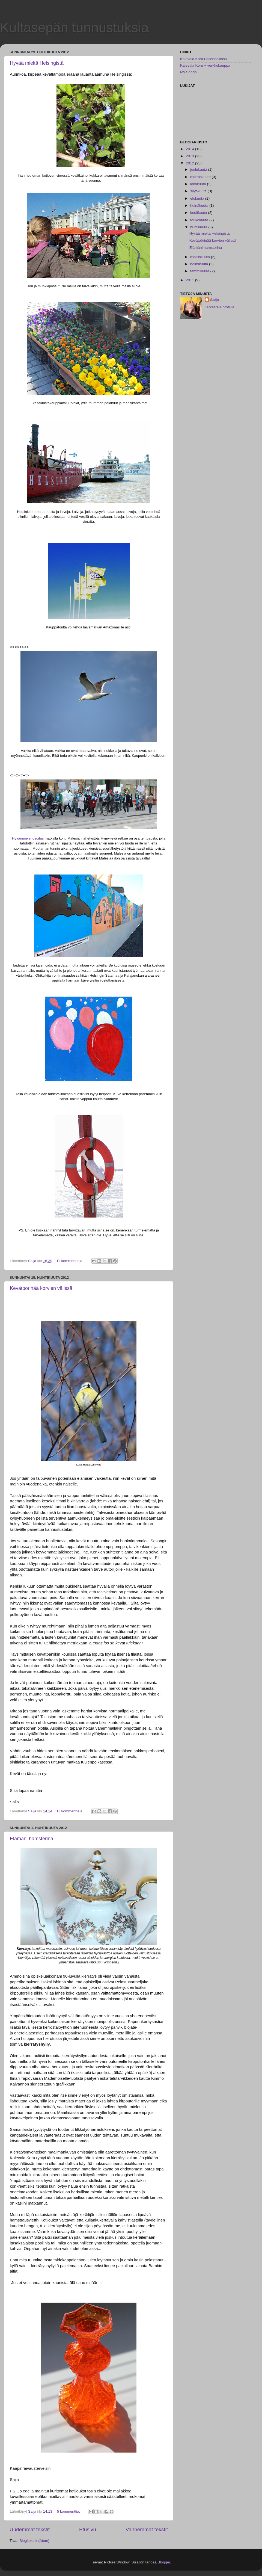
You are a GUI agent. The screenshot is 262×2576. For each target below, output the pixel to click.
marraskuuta (201, 177)
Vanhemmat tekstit (147, 2529)
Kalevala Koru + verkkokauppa (205, 65)
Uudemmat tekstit (30, 2529)
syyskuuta (199, 191)
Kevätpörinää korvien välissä (41, 1288)
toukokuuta (199, 220)
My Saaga (188, 72)
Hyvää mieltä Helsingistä (37, 63)
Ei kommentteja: (71, 1261)
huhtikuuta (199, 227)
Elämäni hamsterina (31, 1838)
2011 (190, 280)
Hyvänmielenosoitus (28, 838)
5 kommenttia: (69, 2511)
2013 (190, 156)
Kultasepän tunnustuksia (74, 27)
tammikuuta (200, 271)
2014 (190, 149)
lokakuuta (198, 184)
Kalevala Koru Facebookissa (203, 59)
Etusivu (87, 2529)
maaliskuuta (200, 257)
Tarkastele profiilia (219, 307)
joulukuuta (199, 169)
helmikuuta (199, 264)
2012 (190, 163)
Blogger (164, 2562)
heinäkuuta (199, 205)
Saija (214, 300)
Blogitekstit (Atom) (34, 2541)
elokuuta (197, 198)
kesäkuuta (199, 213)
